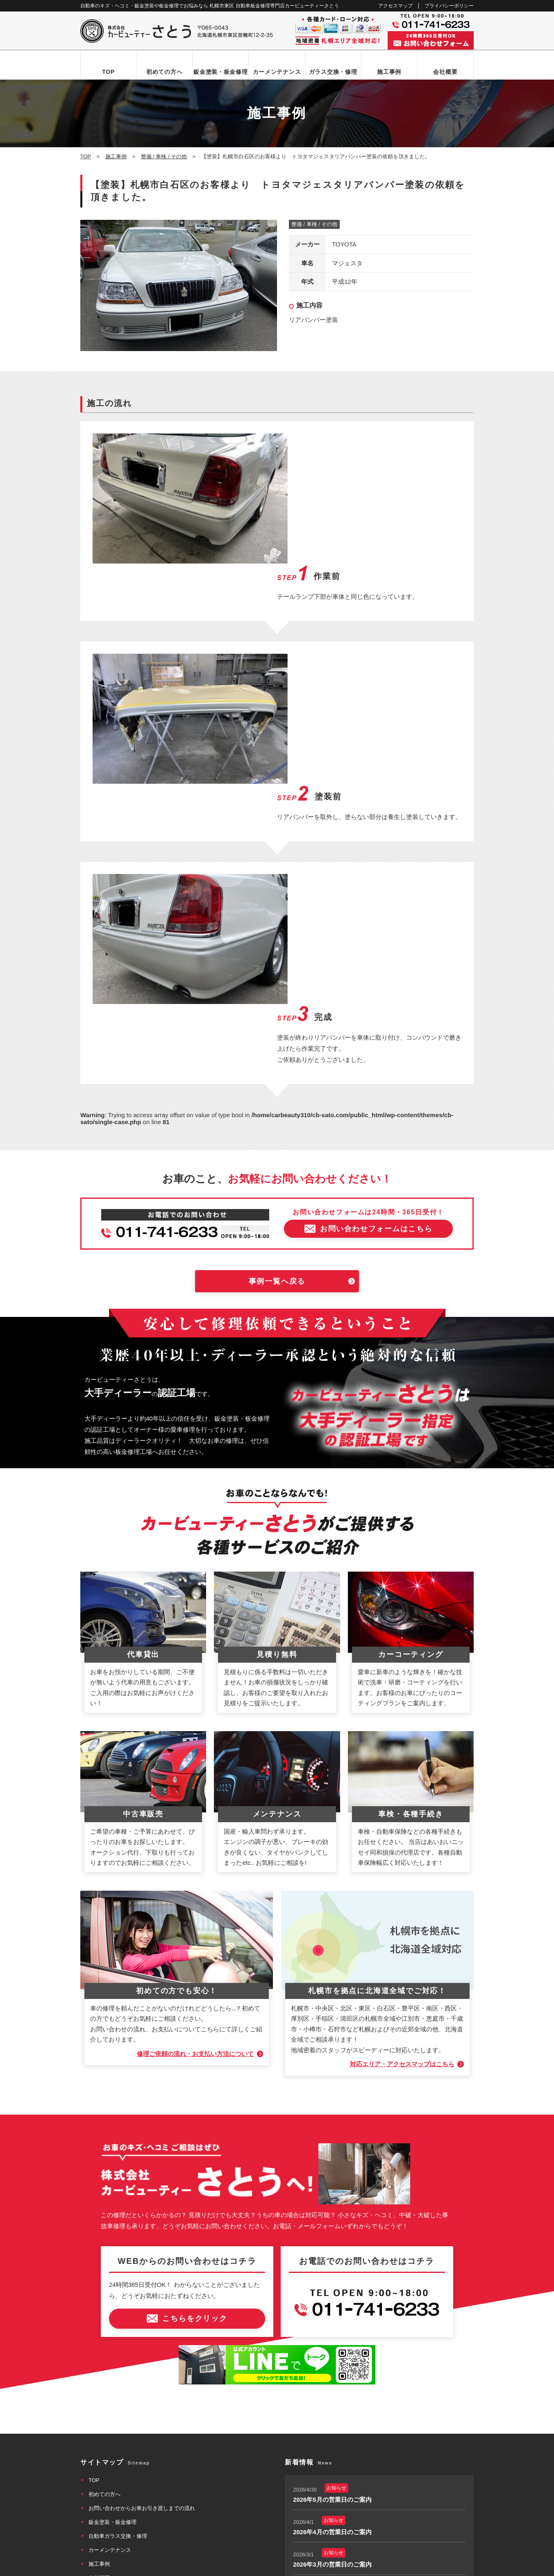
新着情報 (99, 2397)
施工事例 (389, 71)
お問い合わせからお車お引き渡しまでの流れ (142, 2300)
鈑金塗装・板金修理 (220, 71)
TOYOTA (344, 244)
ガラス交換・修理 (333, 71)
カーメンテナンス (277, 71)
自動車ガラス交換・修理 (118, 2328)
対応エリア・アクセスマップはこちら (402, 1855)
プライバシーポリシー (449, 6)
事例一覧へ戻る (277, 1073)
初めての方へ (164, 71)
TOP (108, 71)
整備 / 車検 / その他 (314, 224)
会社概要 (445, 71)
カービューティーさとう (263, 2567)
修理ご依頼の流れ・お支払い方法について (194, 1845)
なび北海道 (97, 2539)
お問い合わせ (104, 2411)
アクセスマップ (395, 6)
